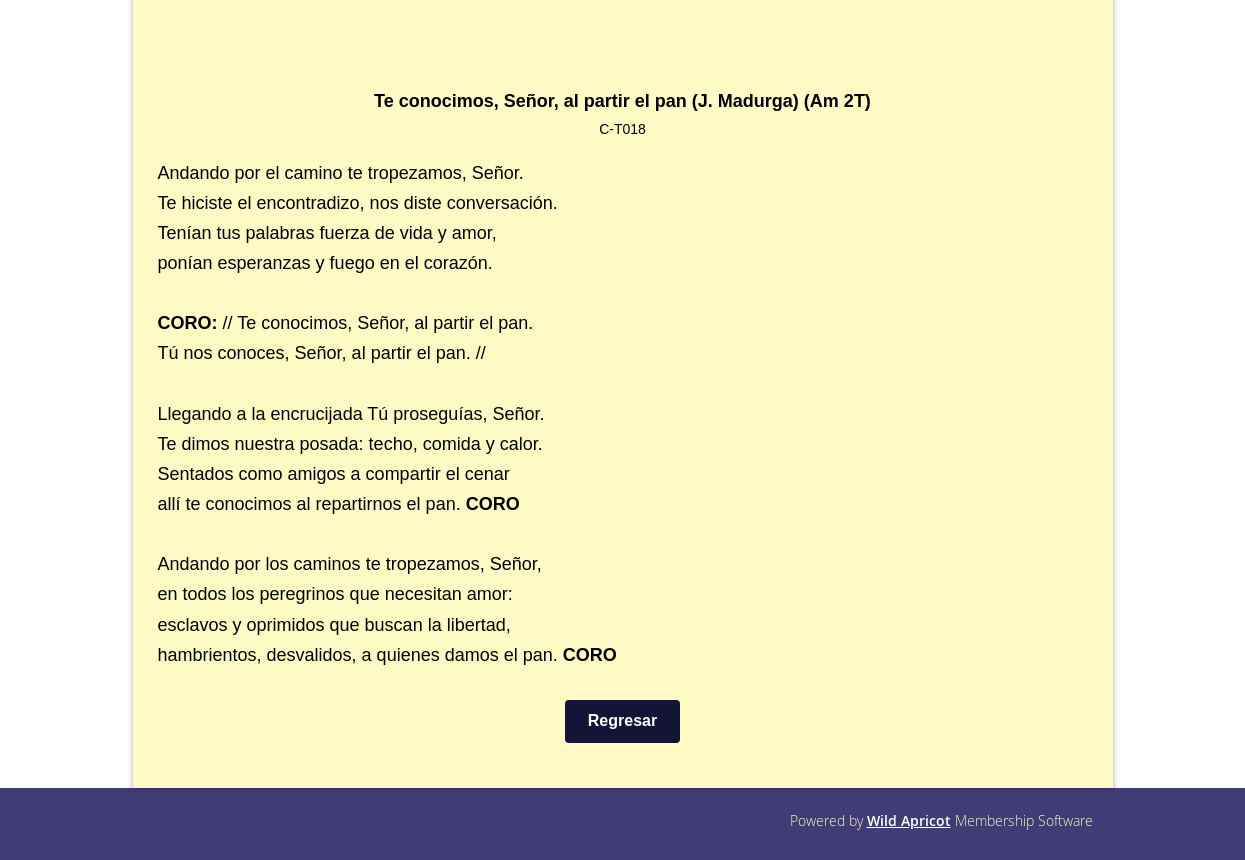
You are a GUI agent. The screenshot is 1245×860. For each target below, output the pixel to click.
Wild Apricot (909, 820)
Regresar (622, 720)
